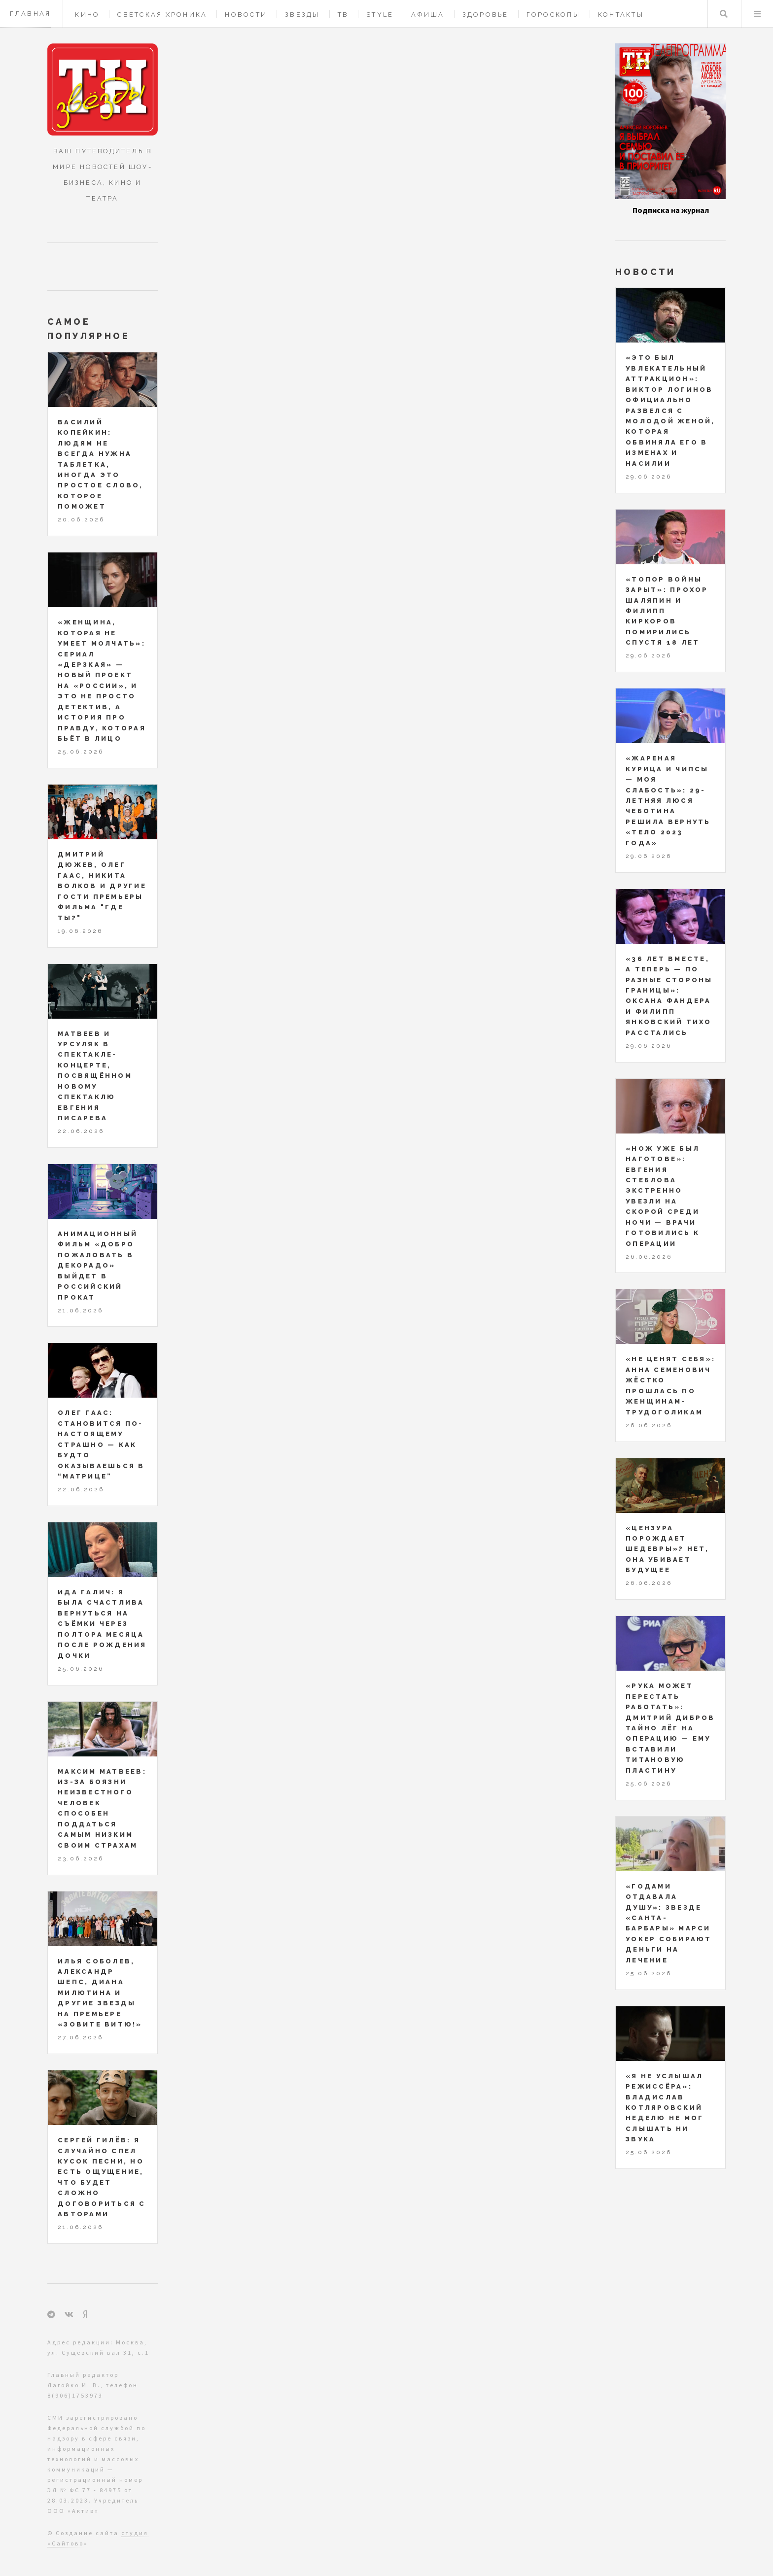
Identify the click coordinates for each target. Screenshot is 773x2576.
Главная (30, 13)
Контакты (621, 14)
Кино (87, 14)
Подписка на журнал (670, 210)
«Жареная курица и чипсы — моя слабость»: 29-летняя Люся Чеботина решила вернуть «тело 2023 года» (668, 801)
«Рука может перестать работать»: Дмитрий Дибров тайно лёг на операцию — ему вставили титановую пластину (670, 1728)
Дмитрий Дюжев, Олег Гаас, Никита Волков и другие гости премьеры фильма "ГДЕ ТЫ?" (102, 886)
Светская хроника (162, 14)
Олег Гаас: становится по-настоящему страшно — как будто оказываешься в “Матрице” (101, 1444)
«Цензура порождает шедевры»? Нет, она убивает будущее (667, 1549)
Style (379, 14)
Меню (757, 14)
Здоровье (485, 14)
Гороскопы (553, 14)
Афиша (427, 14)
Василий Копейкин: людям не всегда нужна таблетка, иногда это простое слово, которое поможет (100, 464)
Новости (246, 14)
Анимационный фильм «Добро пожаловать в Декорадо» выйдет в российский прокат (98, 1265)
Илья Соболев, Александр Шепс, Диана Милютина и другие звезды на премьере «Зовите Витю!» (100, 1993)
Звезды (302, 14)
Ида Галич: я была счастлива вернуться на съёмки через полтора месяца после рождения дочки (102, 1623)
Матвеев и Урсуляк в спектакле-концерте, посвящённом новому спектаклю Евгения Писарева (95, 1076)
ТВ (343, 14)
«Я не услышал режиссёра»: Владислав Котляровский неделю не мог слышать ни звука (664, 2107)
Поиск (723, 14)
